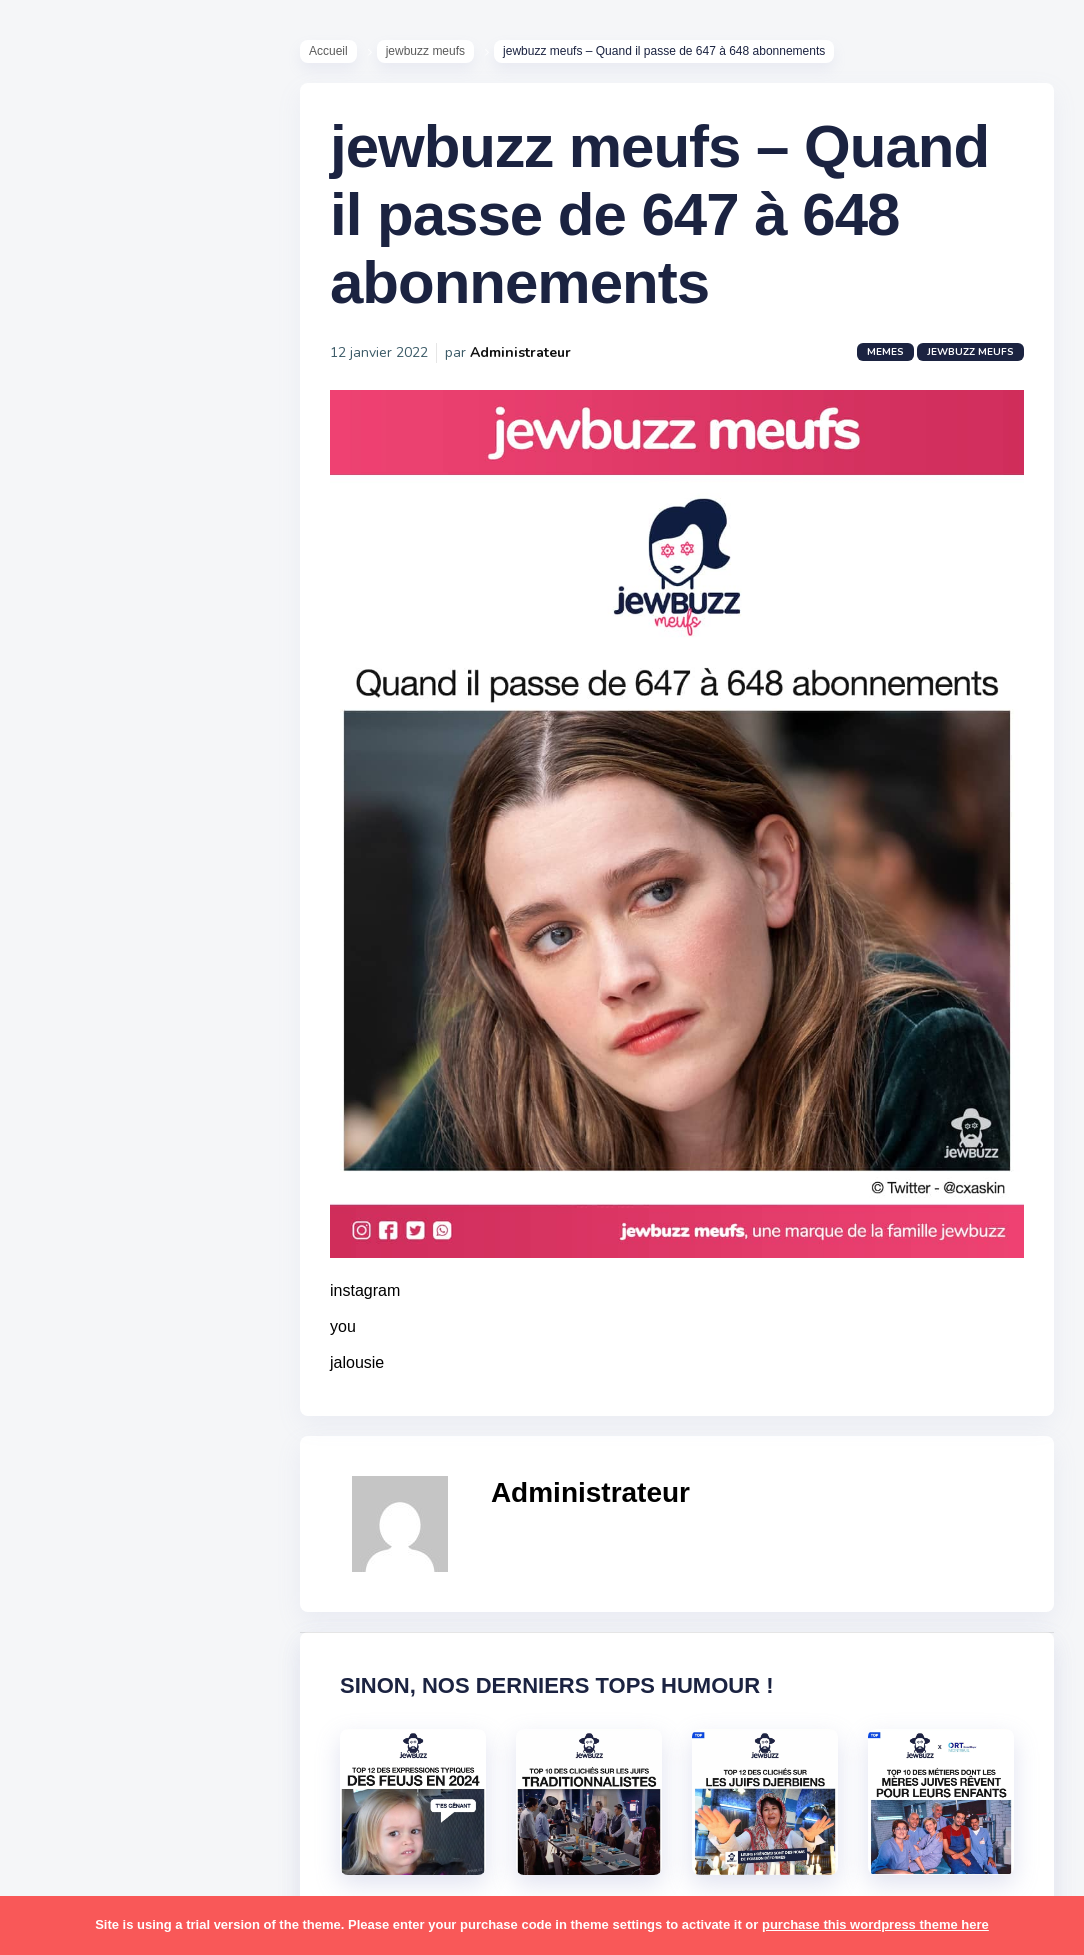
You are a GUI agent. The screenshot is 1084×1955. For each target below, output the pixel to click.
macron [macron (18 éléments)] (141, 1303)
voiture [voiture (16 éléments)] (168, 1769)
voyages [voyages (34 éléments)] (76, 1807)
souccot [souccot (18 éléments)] (140, 1613)
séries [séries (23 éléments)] (68, 1691)
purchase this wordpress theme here (875, 1924)
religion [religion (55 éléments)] (72, 1536)
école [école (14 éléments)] (143, 1807)
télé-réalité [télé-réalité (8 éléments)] (86, 1769)
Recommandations (114, 789)
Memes (885, 352)
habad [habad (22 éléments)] (115, 1186)
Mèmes (70, 699)
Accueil (328, 51)
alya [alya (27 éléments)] (61, 992)
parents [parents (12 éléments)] (73, 1458)
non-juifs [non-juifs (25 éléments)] (77, 1419)
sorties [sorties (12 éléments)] (71, 1613)
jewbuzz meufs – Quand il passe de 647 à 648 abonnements (659, 214)
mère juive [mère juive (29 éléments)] (186, 1380)
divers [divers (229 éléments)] (164, 1147)
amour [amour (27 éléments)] (114, 992)
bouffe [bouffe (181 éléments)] (168, 1069)
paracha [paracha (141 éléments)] (151, 1419)
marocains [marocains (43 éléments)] (154, 1341)
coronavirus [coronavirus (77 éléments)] (86, 1147)
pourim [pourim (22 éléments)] (148, 1497)
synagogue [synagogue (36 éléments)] (139, 1652)
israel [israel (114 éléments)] (140, 1225)
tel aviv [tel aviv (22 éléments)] (132, 1691)
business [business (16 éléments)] (131, 1108)
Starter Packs (93, 729)
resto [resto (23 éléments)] (133, 1536)
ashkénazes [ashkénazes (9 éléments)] (87, 1069)
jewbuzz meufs (425, 51)
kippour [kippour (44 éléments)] (72, 1303)
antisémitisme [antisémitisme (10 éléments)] (95, 1031)
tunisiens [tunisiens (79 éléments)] (156, 1730)
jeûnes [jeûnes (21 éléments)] (153, 1264)
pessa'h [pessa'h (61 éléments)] (144, 1458)
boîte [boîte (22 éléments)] (65, 1108)
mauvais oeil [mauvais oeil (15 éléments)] (89, 1380)
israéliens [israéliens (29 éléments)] (79, 1264)
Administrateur (520, 352)
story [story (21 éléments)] (65, 1652)
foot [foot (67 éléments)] (61, 1186)
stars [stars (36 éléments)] (202, 1613)
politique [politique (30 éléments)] (77, 1497)
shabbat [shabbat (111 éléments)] (183, 1574)
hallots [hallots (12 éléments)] (177, 1186)
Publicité (76, 819)
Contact (70, 849)
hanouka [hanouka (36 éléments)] (75, 1225)
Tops (59, 759)
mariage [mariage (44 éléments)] (74, 1341)
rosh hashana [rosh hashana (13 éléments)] (92, 1574)
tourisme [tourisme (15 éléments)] (77, 1730)
